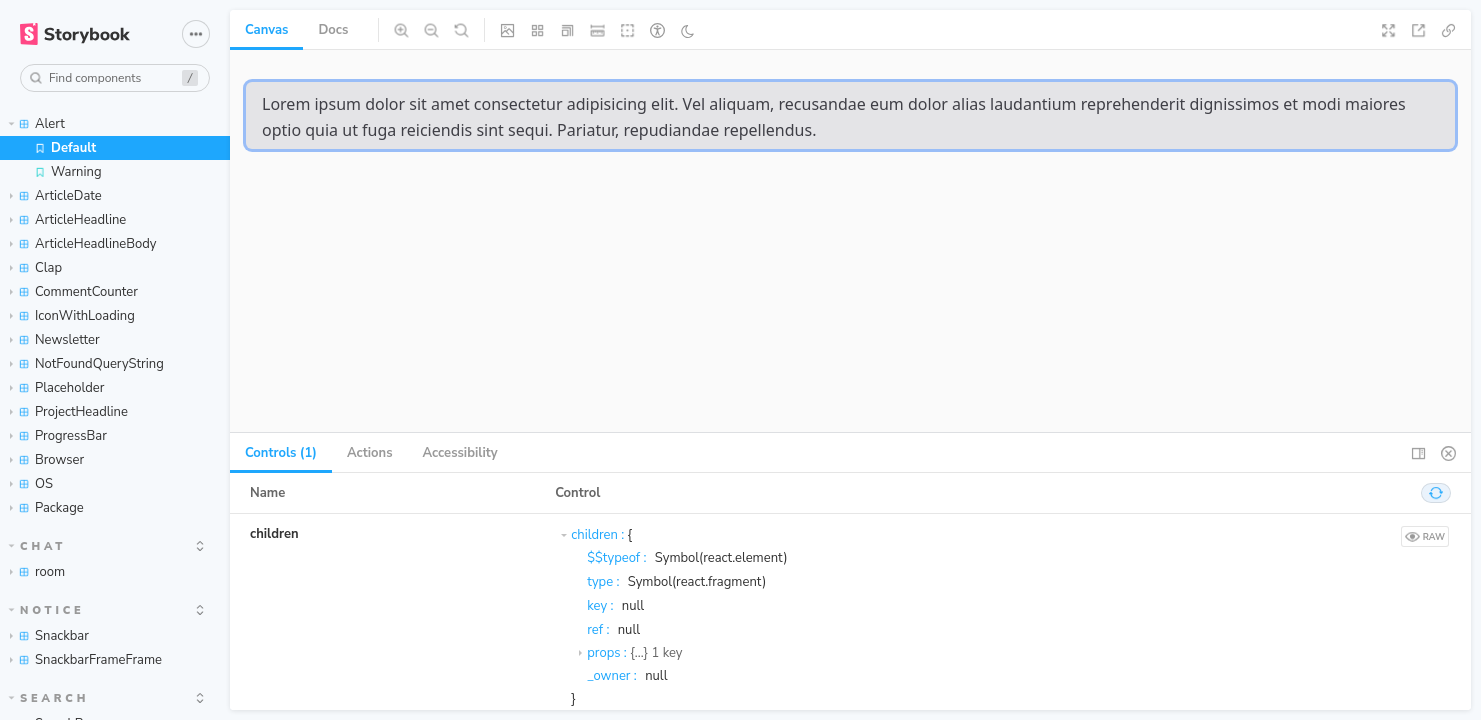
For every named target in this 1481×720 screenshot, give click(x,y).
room (37, 572)
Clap (36, 268)
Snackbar (49, 636)
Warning (68, 172)
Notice (47, 610)
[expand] (200, 546)
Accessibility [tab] (460, 453)
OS (31, 484)
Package (47, 508)
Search (49, 698)
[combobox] (115, 78)
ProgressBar (58, 436)
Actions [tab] (370, 453)
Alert (37, 124)
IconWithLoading (72, 316)
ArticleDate (56, 196)
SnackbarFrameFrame (86, 660)
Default (65, 148)
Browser (47, 460)
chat (38, 546)
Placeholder (57, 388)
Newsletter (55, 340)
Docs (333, 30)
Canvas (266, 30)
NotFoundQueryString (87, 364)
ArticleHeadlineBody (83, 244)
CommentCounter (74, 292)
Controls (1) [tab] (281, 453)
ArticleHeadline (68, 220)
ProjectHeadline (69, 412)
